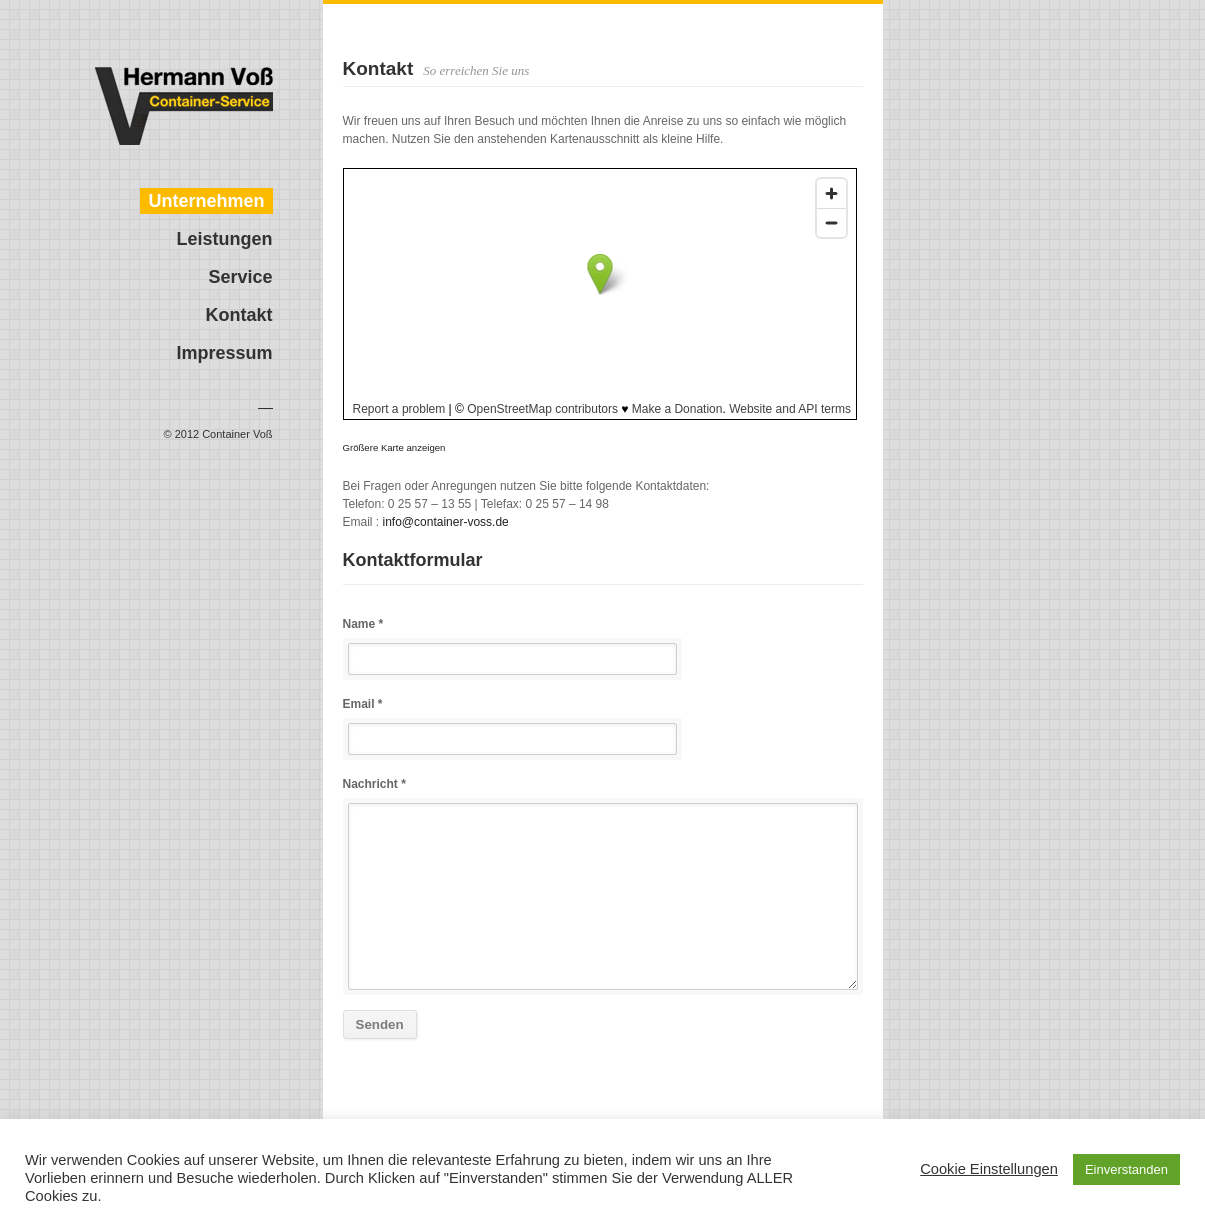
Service (240, 277)
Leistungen (224, 239)
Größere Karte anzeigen (394, 447)
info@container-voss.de (446, 522)
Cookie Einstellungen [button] (989, 1169)
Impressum (224, 353)
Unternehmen (206, 201)
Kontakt (239, 315)
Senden (380, 1024)
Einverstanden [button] (1126, 1169)
